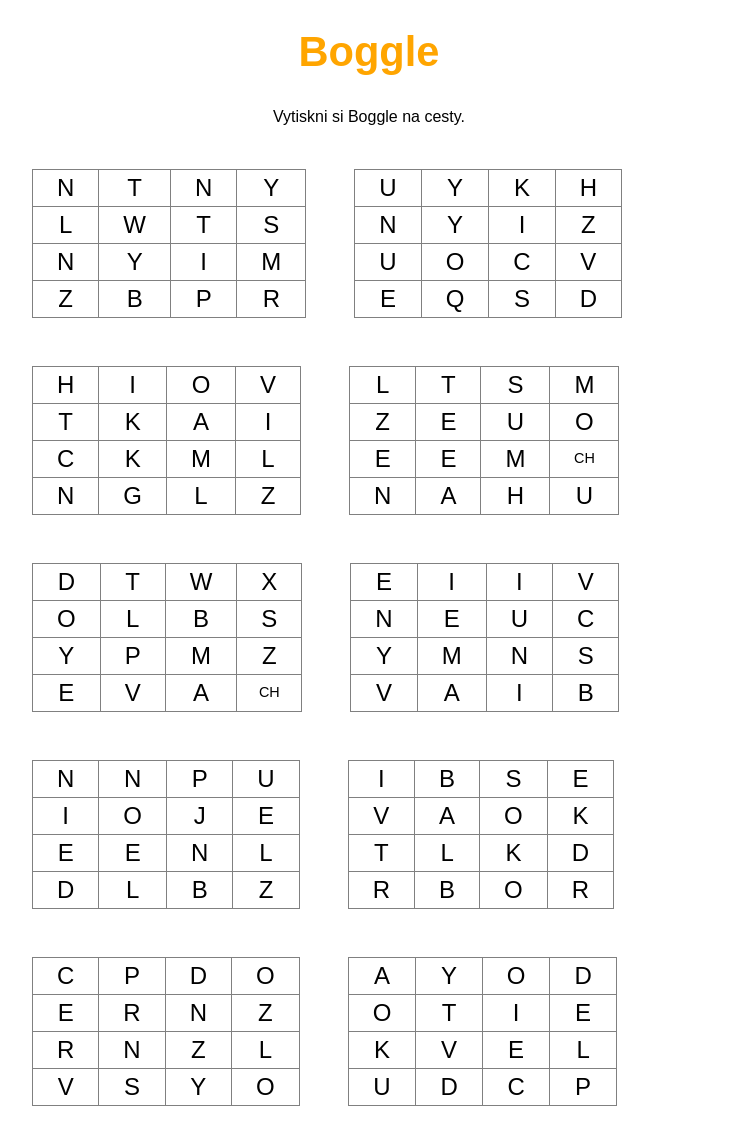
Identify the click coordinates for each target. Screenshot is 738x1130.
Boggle (369, 51)
